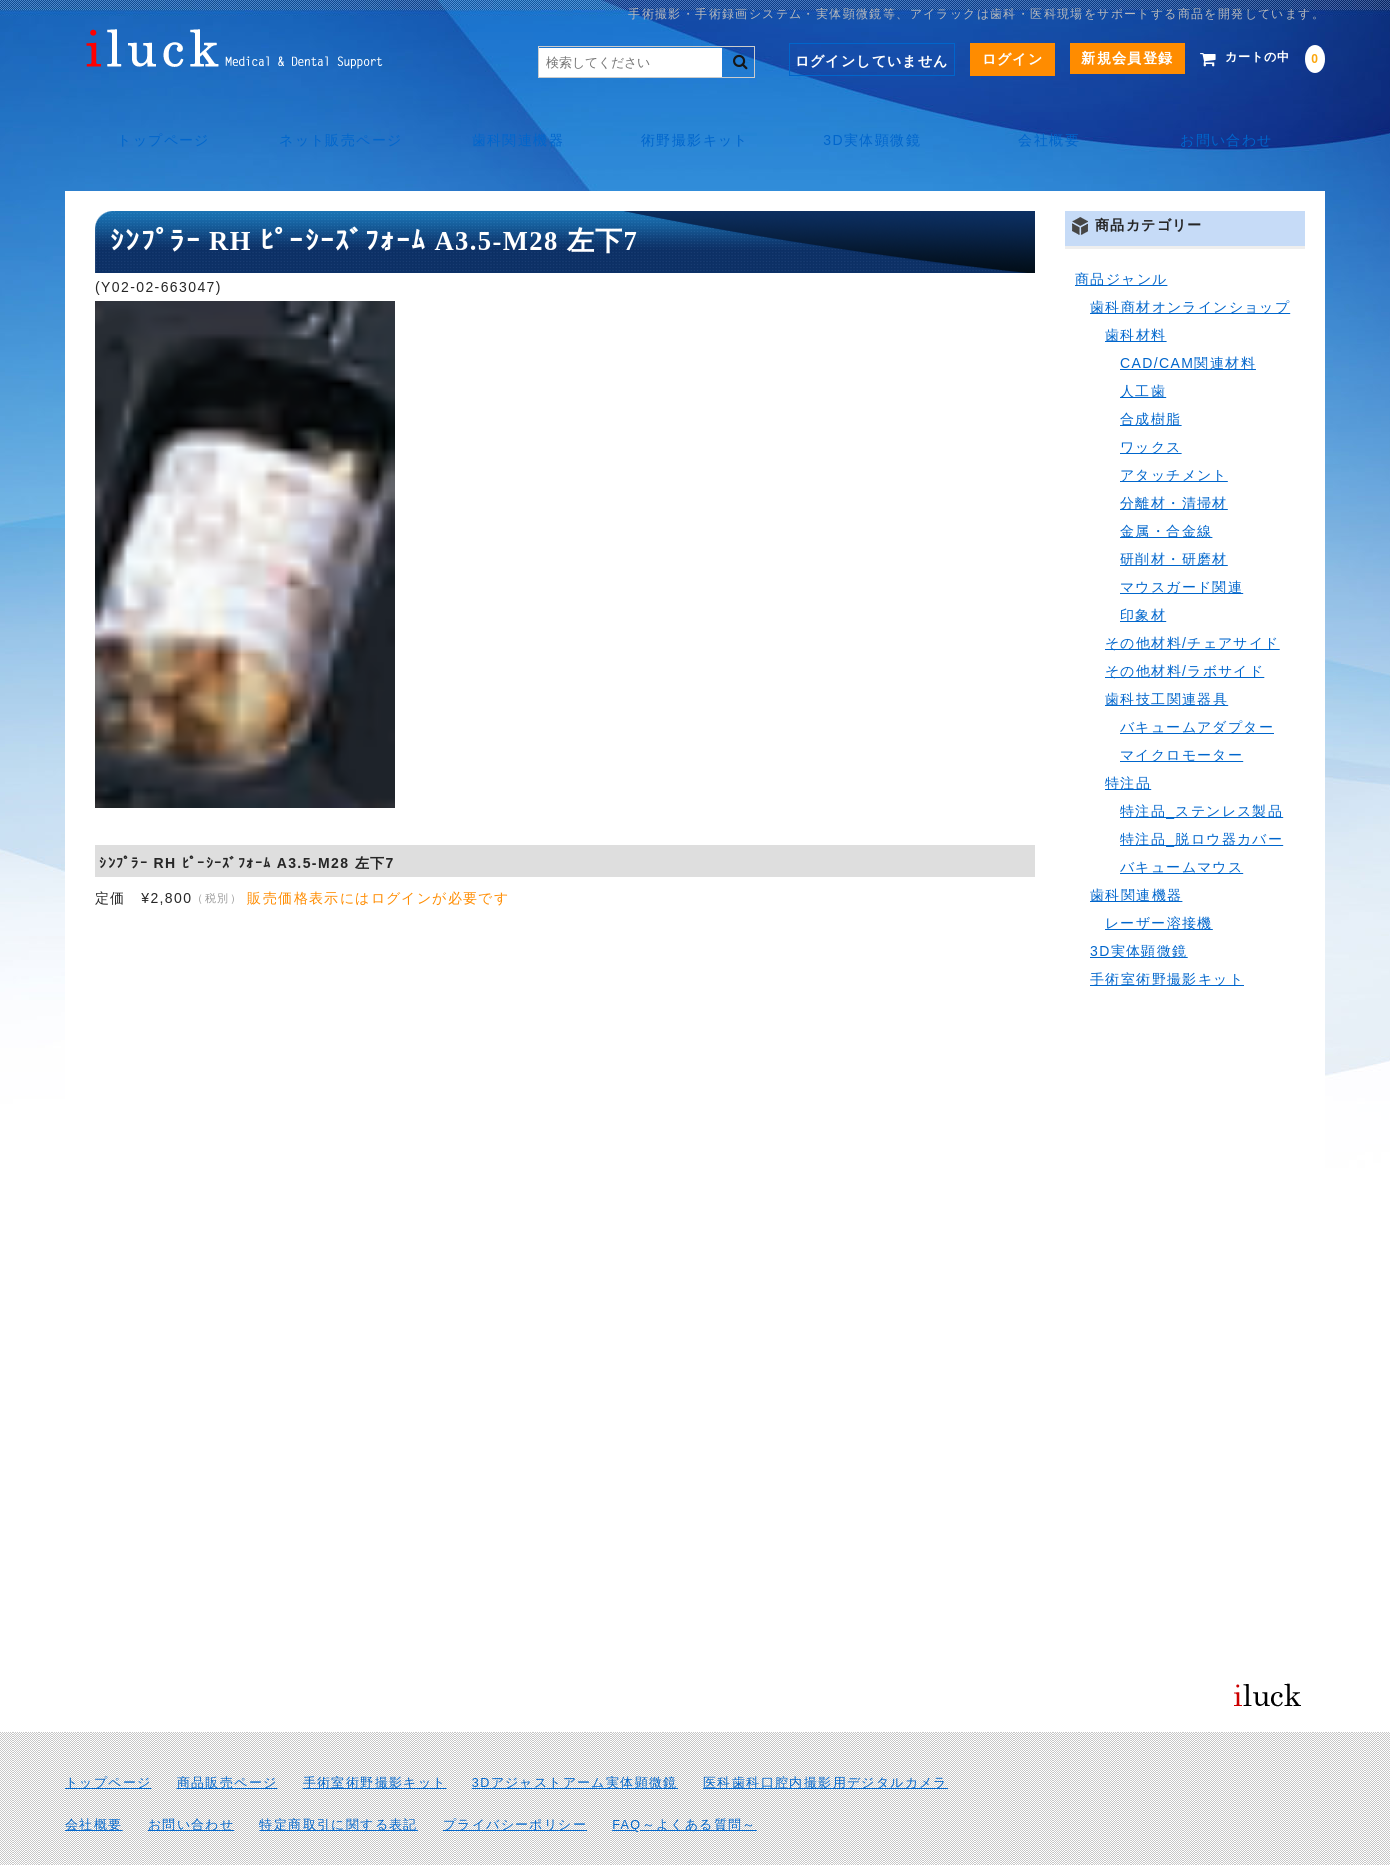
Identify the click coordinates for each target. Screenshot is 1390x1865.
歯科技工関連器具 (1166, 654)
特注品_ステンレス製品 (1201, 766)
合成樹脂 (1151, 374)
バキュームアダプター (1197, 682)
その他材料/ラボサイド (1184, 626)
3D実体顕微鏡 (875, 120)
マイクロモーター (1181, 710)
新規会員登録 (1097, 58)
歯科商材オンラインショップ (1190, 262)
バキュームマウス (1181, 822)
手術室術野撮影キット (1167, 934)
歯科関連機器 (515, 120)
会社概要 (1055, 120)
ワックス (1151, 402)
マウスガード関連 (1181, 542)
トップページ (155, 120)
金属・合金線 (1166, 486)
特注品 (1128, 738)
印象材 (1143, 570)
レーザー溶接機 (1159, 878)
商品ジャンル (1121, 234)
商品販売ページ (227, 1738)
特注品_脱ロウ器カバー (1201, 794)
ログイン (983, 59)
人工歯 (1143, 346)
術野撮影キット (695, 120)
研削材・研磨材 (1174, 514)
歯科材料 (1136, 290)
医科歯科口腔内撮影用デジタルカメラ (825, 1738)
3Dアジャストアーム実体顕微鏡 (575, 1738)
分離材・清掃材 (1174, 458)
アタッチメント (1174, 430)
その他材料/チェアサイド (1192, 598)
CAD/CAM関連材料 (1188, 318)
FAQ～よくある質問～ (684, 1780)
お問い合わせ (1234, 120)
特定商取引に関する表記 (338, 1780)
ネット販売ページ (335, 120)
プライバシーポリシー (515, 1780)
